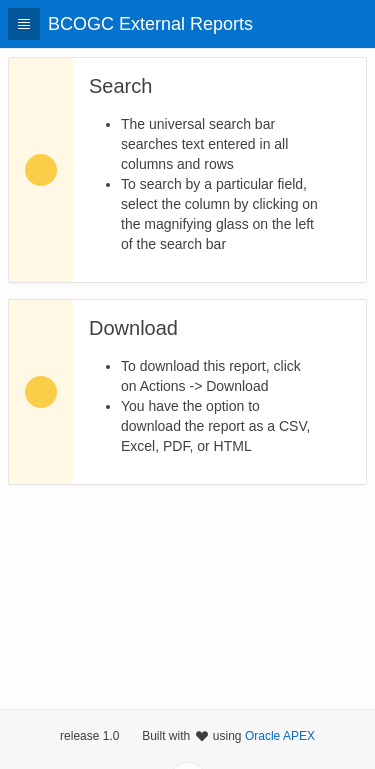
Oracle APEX (280, 736)
